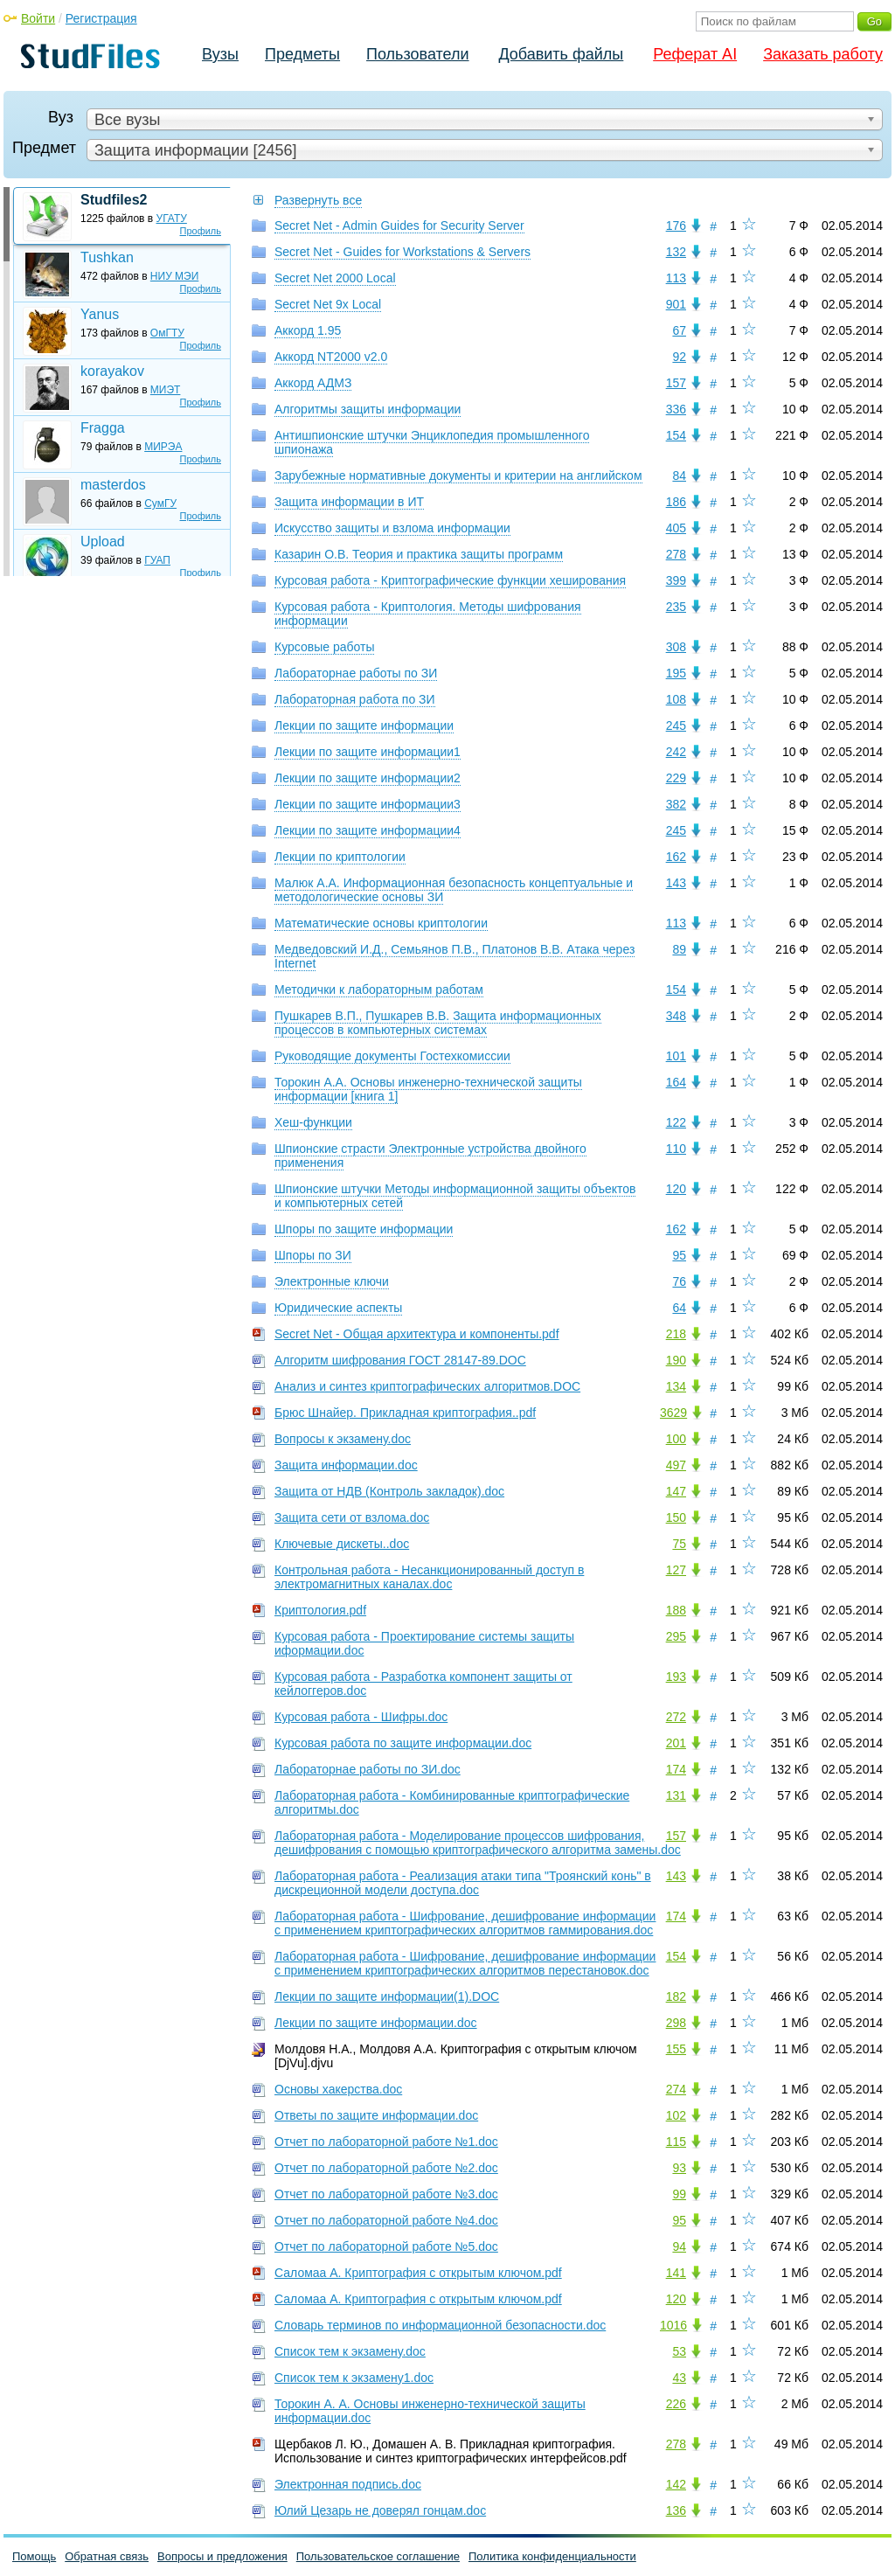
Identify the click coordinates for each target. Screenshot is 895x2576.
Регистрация (101, 18)
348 (676, 1016)
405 (676, 528)
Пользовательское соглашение (378, 2556)
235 (676, 607)
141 (676, 2273)
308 (676, 647)
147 (676, 1491)
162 (676, 857)
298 (676, 2023)
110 (676, 1149)
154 (676, 435)
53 (679, 2351)
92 (679, 357)
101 (676, 1056)
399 (676, 580)
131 (676, 1795)
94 (679, 2246)
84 (679, 476)
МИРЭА (163, 447)
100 (676, 1439)
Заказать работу (823, 54)
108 (676, 699)
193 (676, 1677)
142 (676, 2484)
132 (676, 252)
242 (676, 752)
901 (676, 304)
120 (676, 1189)
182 (676, 1996)
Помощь (34, 2556)
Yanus (99, 314)
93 (679, 2168)
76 (679, 1281)
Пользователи (417, 54)
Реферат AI (695, 54)
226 (676, 2404)
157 (676, 383)
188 (676, 1610)
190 (676, 1360)
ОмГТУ (167, 333)
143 (676, 883)
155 (676, 2049)
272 (676, 1717)
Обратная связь (107, 2556)
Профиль (201, 231)
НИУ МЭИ (174, 276)
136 (676, 2510)
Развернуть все (318, 200)
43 (679, 2378)
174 (676, 1769)
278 (676, 554)
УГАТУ (171, 218)
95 (679, 1255)
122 (676, 1122)
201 (676, 1743)
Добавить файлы (560, 54)
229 (676, 778)
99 (679, 2194)
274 (676, 2089)
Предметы (302, 54)
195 (676, 673)
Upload (102, 541)
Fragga (102, 427)
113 (676, 278)
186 (676, 502)
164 (676, 1082)
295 (676, 1636)
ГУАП (157, 560)
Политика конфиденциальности (552, 2556)
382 (676, 804)
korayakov (112, 371)
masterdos (113, 484)
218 (676, 1334)
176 (676, 226)
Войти (38, 18)
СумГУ (160, 503)
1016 (673, 2325)
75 (679, 1544)
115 (676, 2142)
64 (679, 1308)
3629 (673, 1413)
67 (679, 330)
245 (676, 726)
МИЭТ (165, 390)
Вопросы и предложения (222, 2556)
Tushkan (107, 257)
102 (676, 2115)
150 (676, 1517)
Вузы (220, 54)
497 (676, 1465)
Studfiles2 (113, 199)
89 (679, 949)
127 (676, 1570)
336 (676, 409)
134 (676, 1386)
